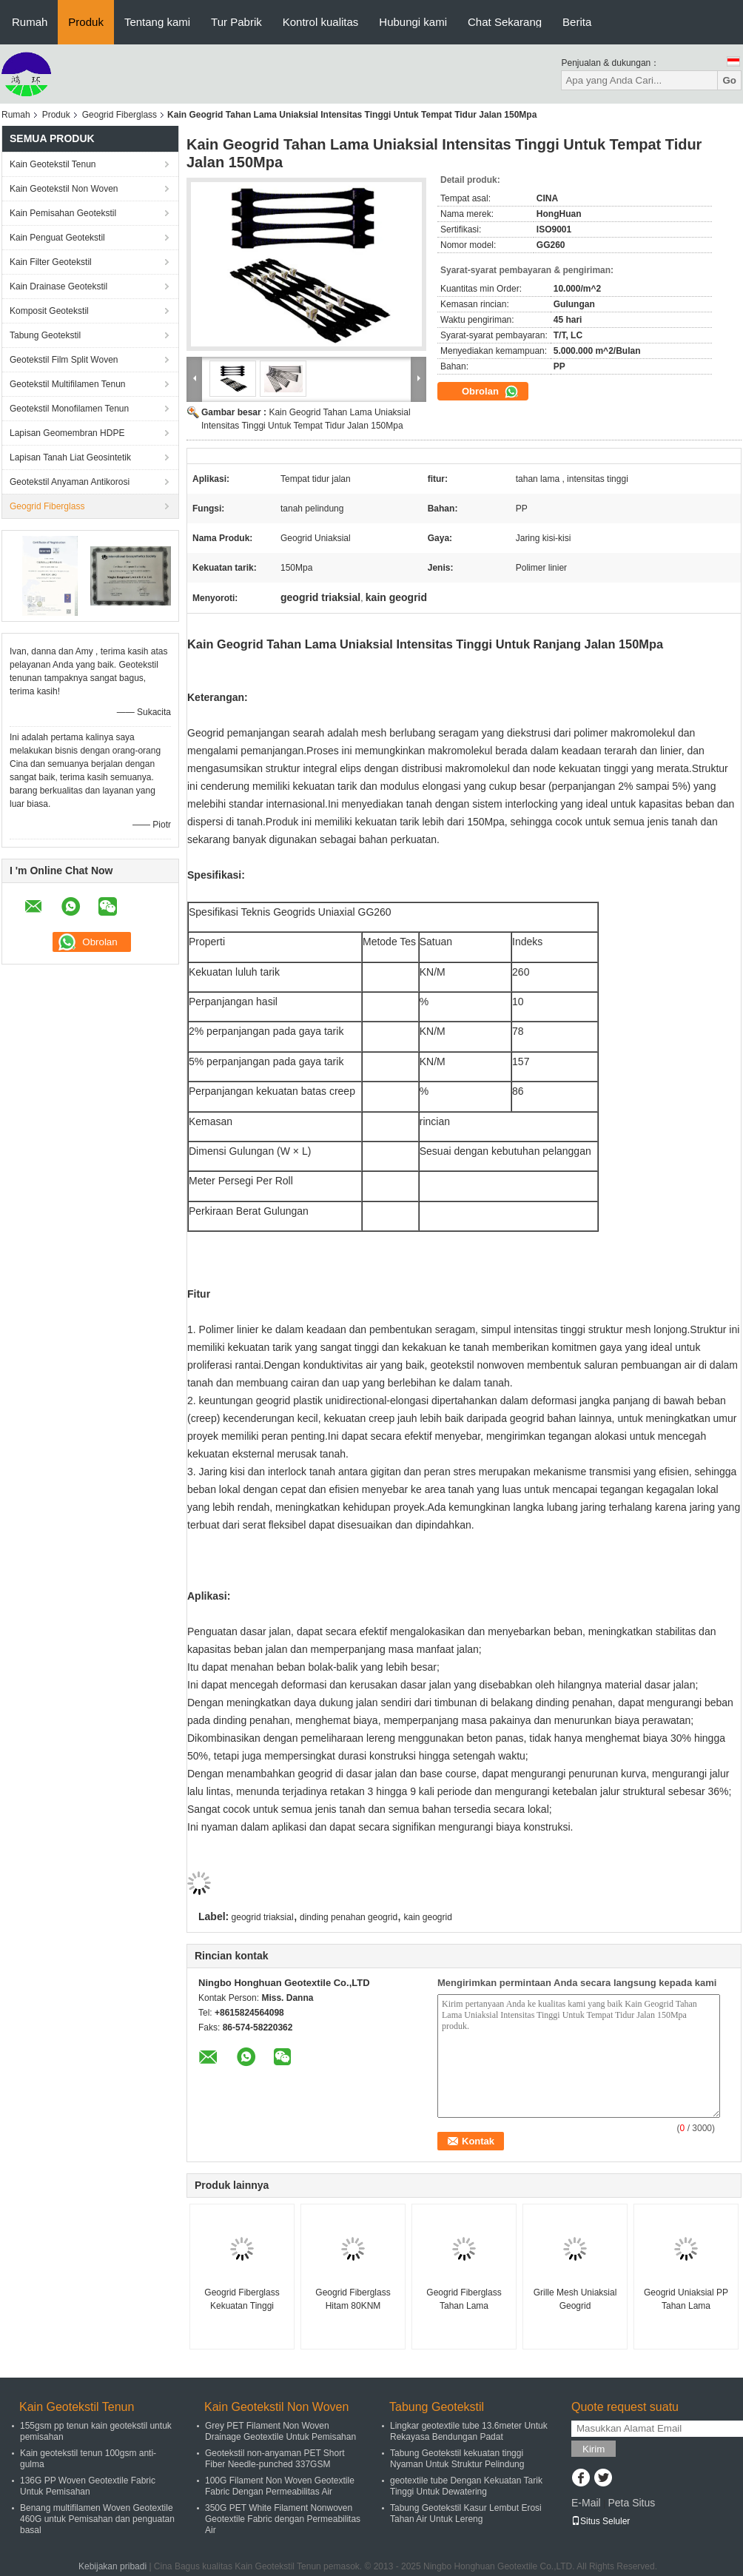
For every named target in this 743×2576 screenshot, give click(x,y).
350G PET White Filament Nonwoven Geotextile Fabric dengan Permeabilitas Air (282, 2519)
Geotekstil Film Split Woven (64, 360)
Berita (576, 22)
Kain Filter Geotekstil (51, 262)
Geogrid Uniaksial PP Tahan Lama (686, 2299)
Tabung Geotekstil (45, 335)
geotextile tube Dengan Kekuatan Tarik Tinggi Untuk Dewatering (466, 2486)
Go (729, 80)
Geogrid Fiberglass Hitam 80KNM (352, 2299)
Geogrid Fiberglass (119, 115)
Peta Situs (631, 2503)
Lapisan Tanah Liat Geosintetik (70, 457)
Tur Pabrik (236, 22)
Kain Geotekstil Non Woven (64, 189)
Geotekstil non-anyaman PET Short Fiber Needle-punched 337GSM (275, 2458)
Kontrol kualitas (321, 22)
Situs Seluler (600, 2521)
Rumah (29, 22)
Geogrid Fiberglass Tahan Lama (463, 2299)
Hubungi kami (413, 22)
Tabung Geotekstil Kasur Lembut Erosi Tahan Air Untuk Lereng (466, 2513)
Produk (86, 22)
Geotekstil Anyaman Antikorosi (70, 482)
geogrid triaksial (263, 1917)
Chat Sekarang (505, 21)
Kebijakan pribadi (112, 2566)
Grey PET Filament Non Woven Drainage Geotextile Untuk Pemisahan (280, 2431)
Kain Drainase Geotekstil (58, 286)
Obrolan (490, 391)
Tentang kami (157, 22)
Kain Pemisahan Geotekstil (63, 213)
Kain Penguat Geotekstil (57, 237)
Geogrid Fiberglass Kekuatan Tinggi (241, 2299)
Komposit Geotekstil (49, 311)
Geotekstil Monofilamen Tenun (69, 408)
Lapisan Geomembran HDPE (67, 433)
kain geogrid (427, 1917)
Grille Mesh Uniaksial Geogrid (575, 2299)
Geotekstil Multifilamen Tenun (68, 384)
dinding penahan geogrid (348, 1917)
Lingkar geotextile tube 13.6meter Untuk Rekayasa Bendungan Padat (469, 2431)
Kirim (593, 2449)
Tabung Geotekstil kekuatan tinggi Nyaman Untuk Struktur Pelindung (457, 2458)
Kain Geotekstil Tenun (53, 164)
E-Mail (586, 2503)
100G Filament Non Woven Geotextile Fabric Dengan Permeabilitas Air (279, 2486)
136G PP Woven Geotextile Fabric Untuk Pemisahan (87, 2486)
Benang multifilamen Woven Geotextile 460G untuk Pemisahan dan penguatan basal (97, 2519)
